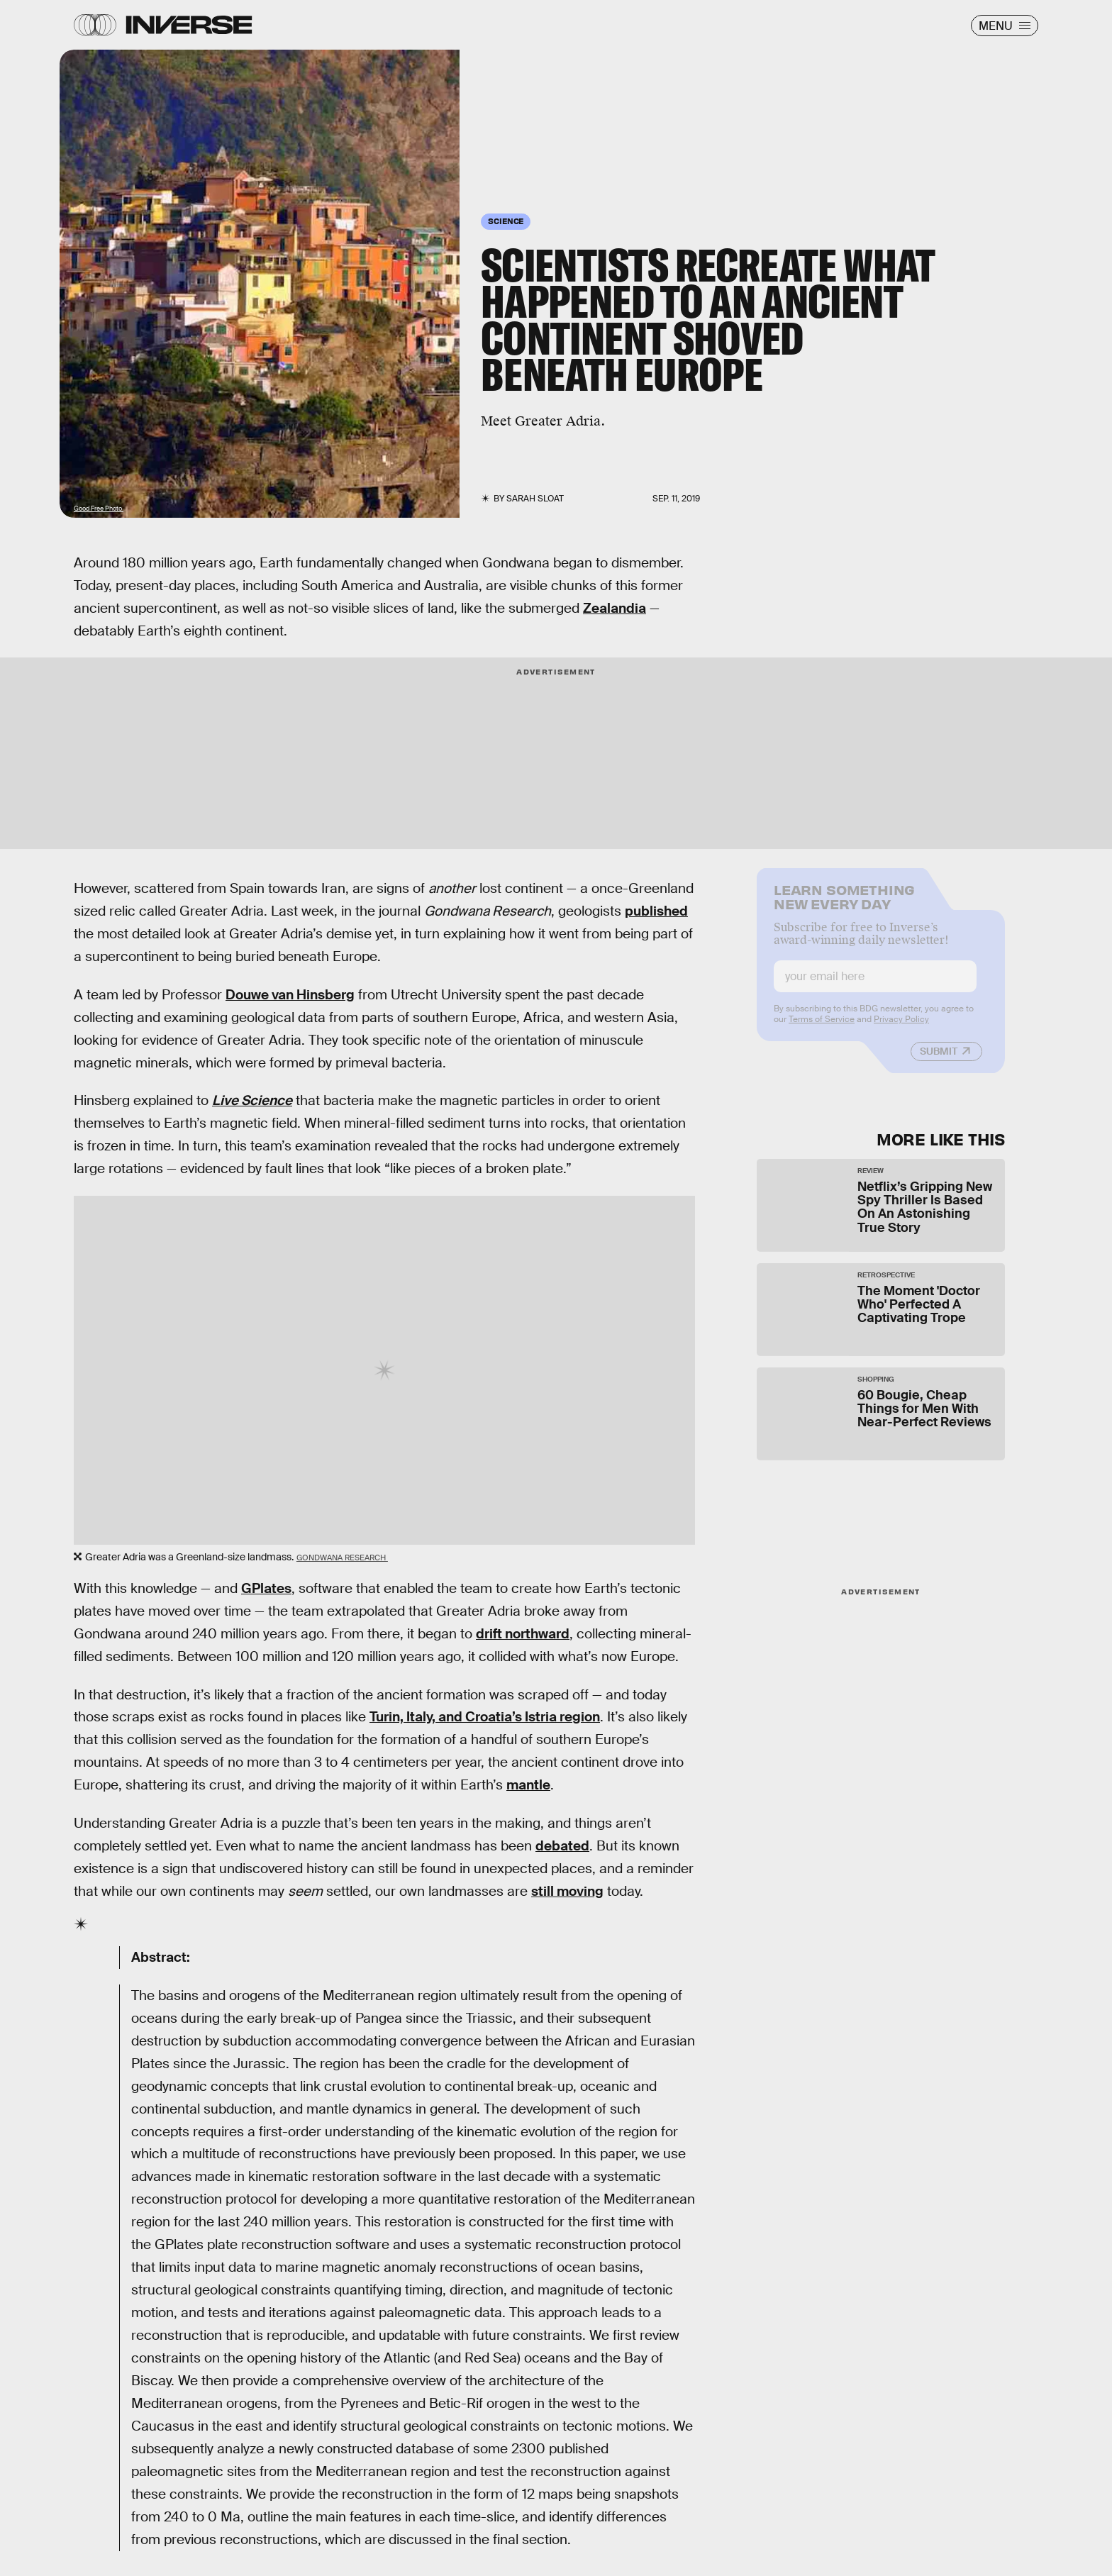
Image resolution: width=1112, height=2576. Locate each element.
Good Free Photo (98, 508)
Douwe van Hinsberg (290, 995)
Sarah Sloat (535, 498)
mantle (528, 1785)
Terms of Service (822, 1028)
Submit (938, 1060)
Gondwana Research (342, 1557)
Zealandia (614, 608)
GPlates (266, 1588)
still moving (567, 1891)
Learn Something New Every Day (844, 904)
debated (562, 1846)
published (656, 911)
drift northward (522, 1634)
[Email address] (875, 985)
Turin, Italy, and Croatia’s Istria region (484, 1717)
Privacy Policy (901, 1028)
